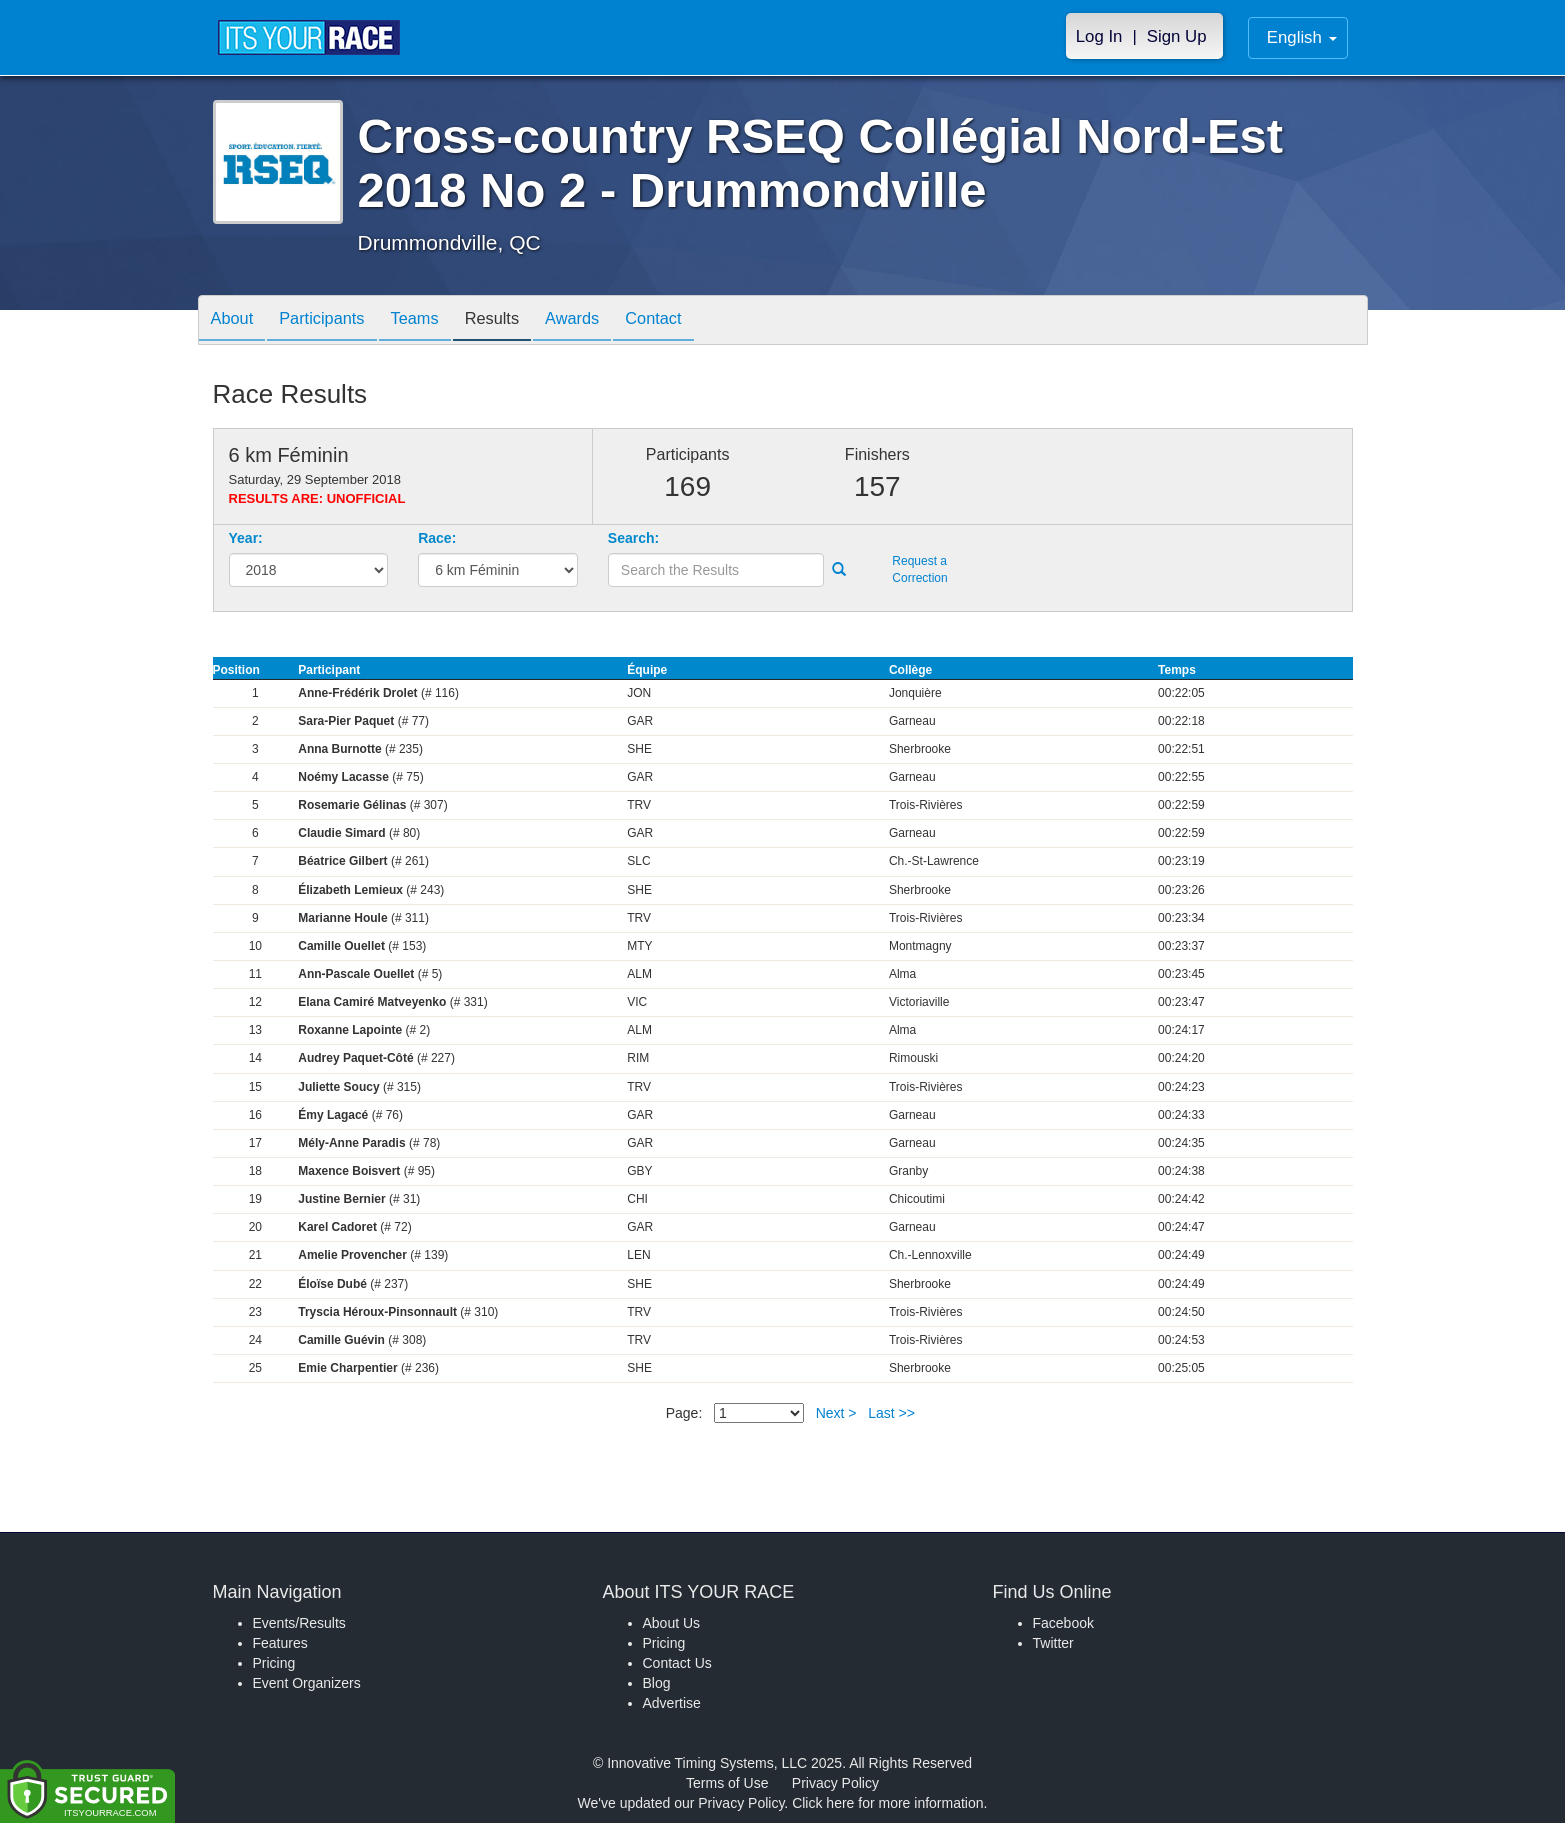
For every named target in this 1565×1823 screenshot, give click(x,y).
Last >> (891, 1413)
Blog (657, 1683)
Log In (1099, 36)
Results (518, 321)
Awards (606, 321)
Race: (437, 538)
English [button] (1302, 37)
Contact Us (677, 1663)
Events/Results (299, 1623)
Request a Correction (919, 569)
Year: (246, 538)
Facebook (1063, 1623)
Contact (695, 321)
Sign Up (1177, 36)
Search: (633, 538)
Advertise (672, 1703)
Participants (333, 321)
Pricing (274, 1663)
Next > (836, 1413)
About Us (672, 1623)
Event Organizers (307, 1683)
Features (280, 1643)
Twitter (1053, 1643)
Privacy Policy (835, 1783)
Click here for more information (887, 1803)
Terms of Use (727, 1783)
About (236, 321)
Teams (433, 321)
